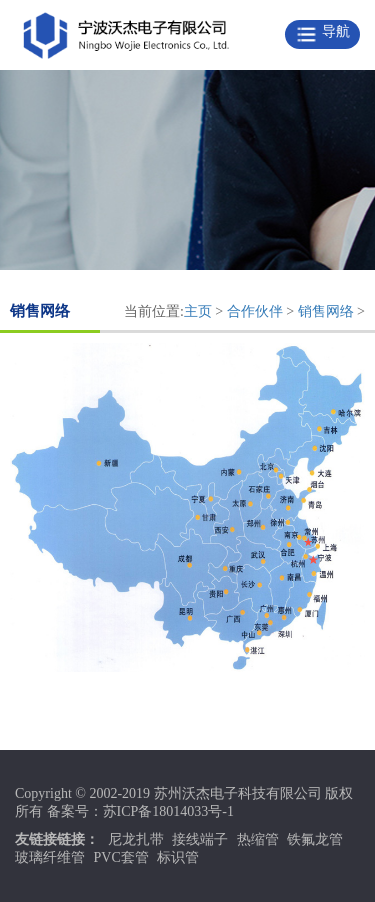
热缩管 (258, 839)
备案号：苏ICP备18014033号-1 (140, 811)
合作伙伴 (255, 311)
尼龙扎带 (136, 839)
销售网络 (326, 311)
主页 (198, 311)
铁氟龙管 (315, 839)
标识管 (178, 857)
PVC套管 (121, 857)
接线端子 (200, 839)
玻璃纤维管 (50, 857)
